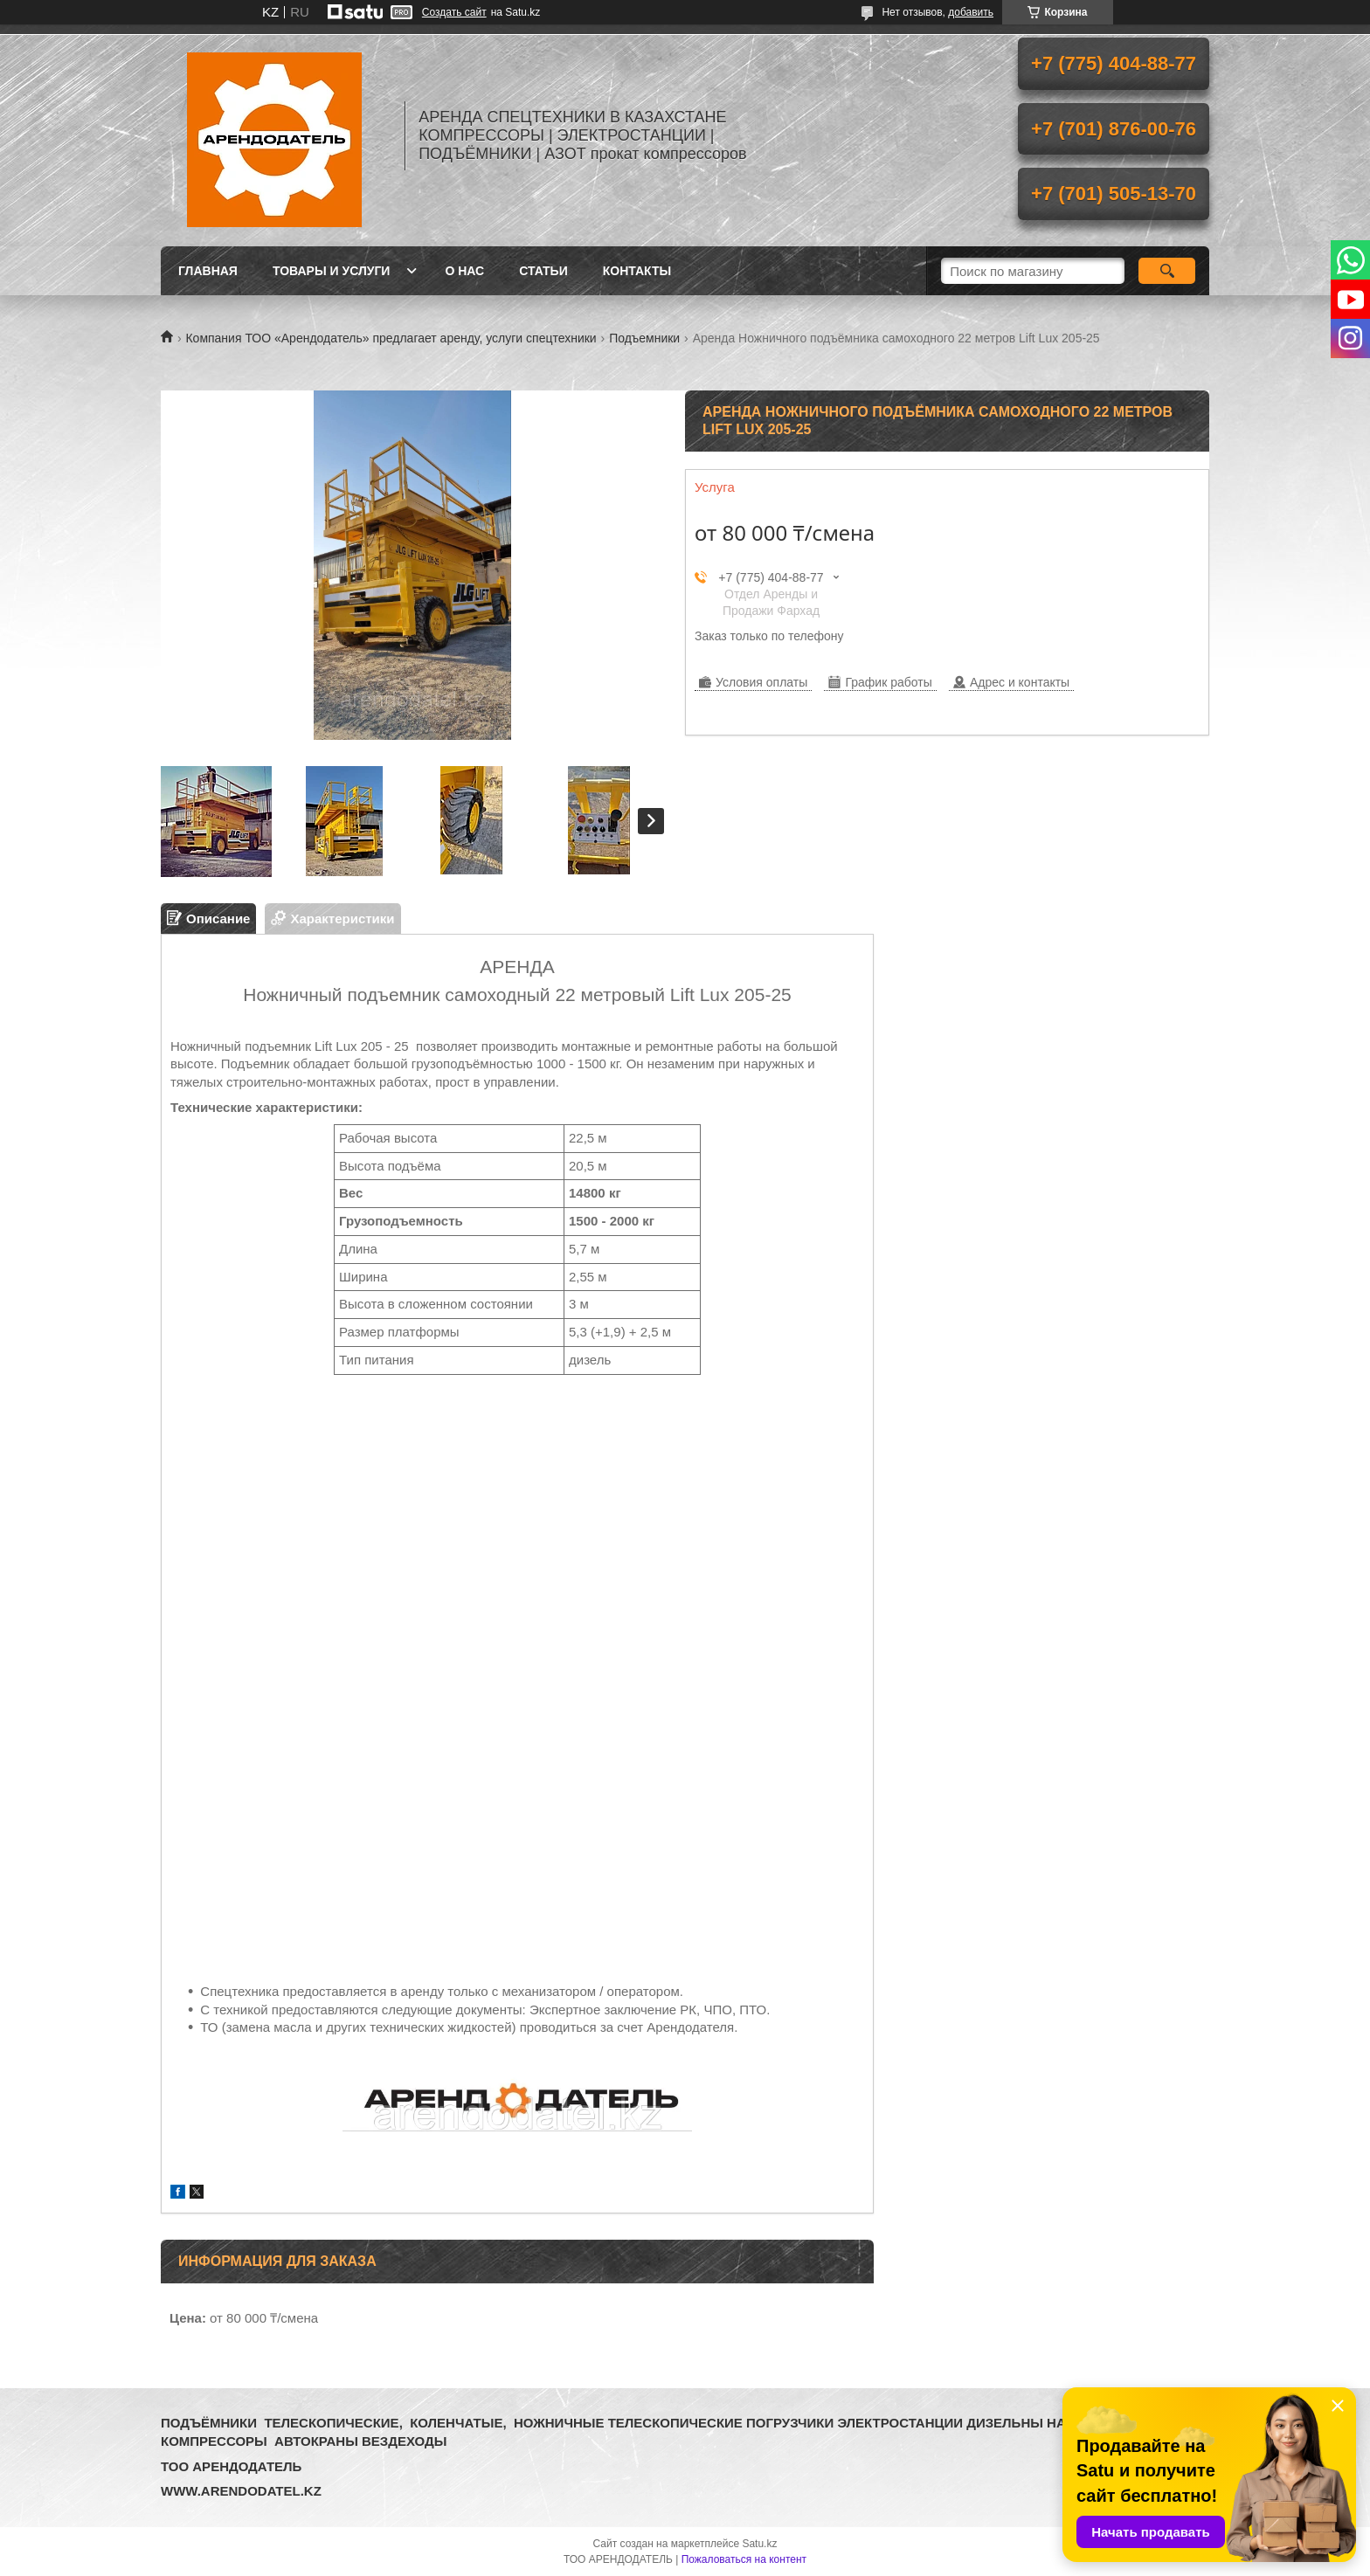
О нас (464, 271)
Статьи (543, 271)
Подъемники (644, 338)
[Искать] (1166, 271)
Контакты (637, 271)
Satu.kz (759, 2544)
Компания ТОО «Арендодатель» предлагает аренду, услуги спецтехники (390, 338)
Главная (208, 271)
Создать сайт (454, 12)
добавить (970, 12)
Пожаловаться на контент (744, 2559)
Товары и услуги (332, 271)
